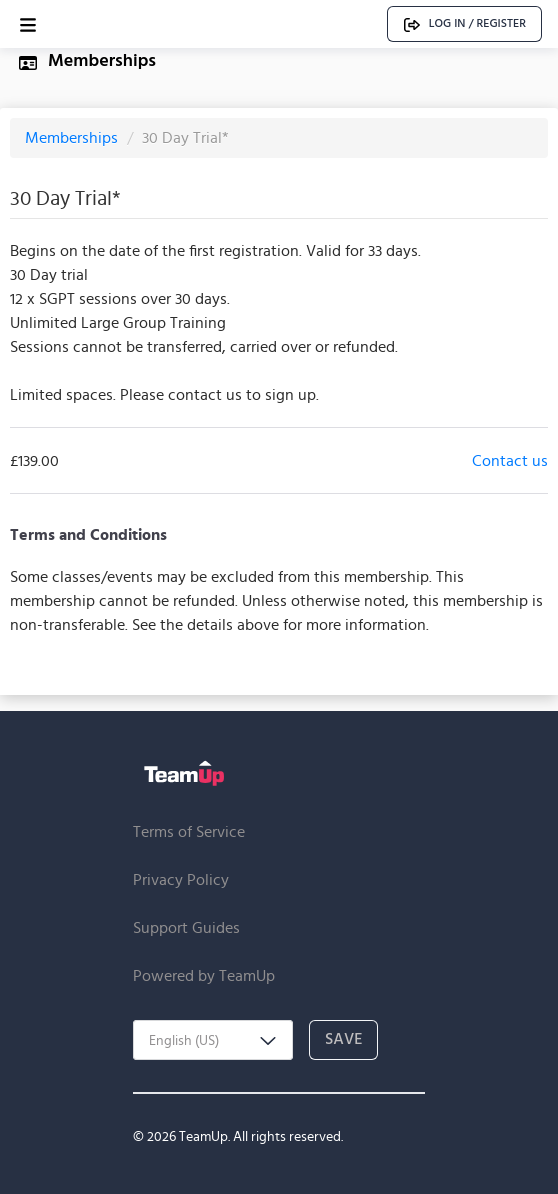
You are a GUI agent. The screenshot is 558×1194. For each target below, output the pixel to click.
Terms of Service (189, 831)
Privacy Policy (181, 879)
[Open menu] (28, 24)
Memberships (73, 137)
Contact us (510, 460)
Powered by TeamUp (204, 975)
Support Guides (186, 927)
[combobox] (213, 1040)
